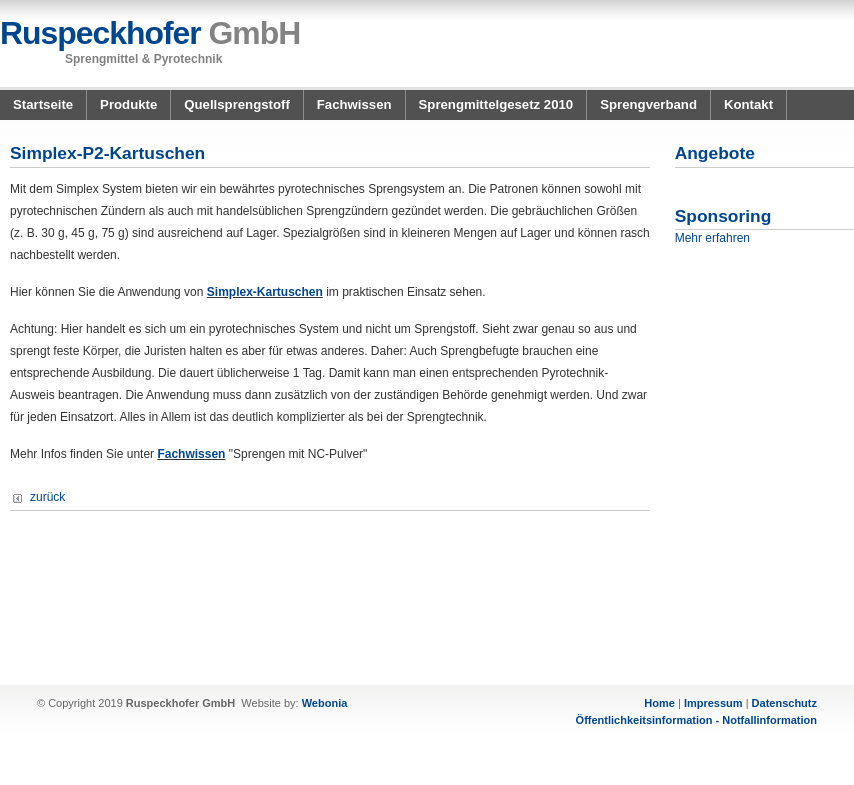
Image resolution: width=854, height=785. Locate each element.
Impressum (713, 703)
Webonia (325, 703)
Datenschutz (784, 703)
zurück (47, 497)
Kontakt (748, 104)
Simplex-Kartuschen (265, 292)
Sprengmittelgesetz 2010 (496, 104)
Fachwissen (354, 104)
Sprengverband (648, 104)
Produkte (128, 104)
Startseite (43, 104)
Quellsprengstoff (237, 104)
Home (659, 703)
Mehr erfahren (712, 238)
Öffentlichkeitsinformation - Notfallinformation (696, 720)
